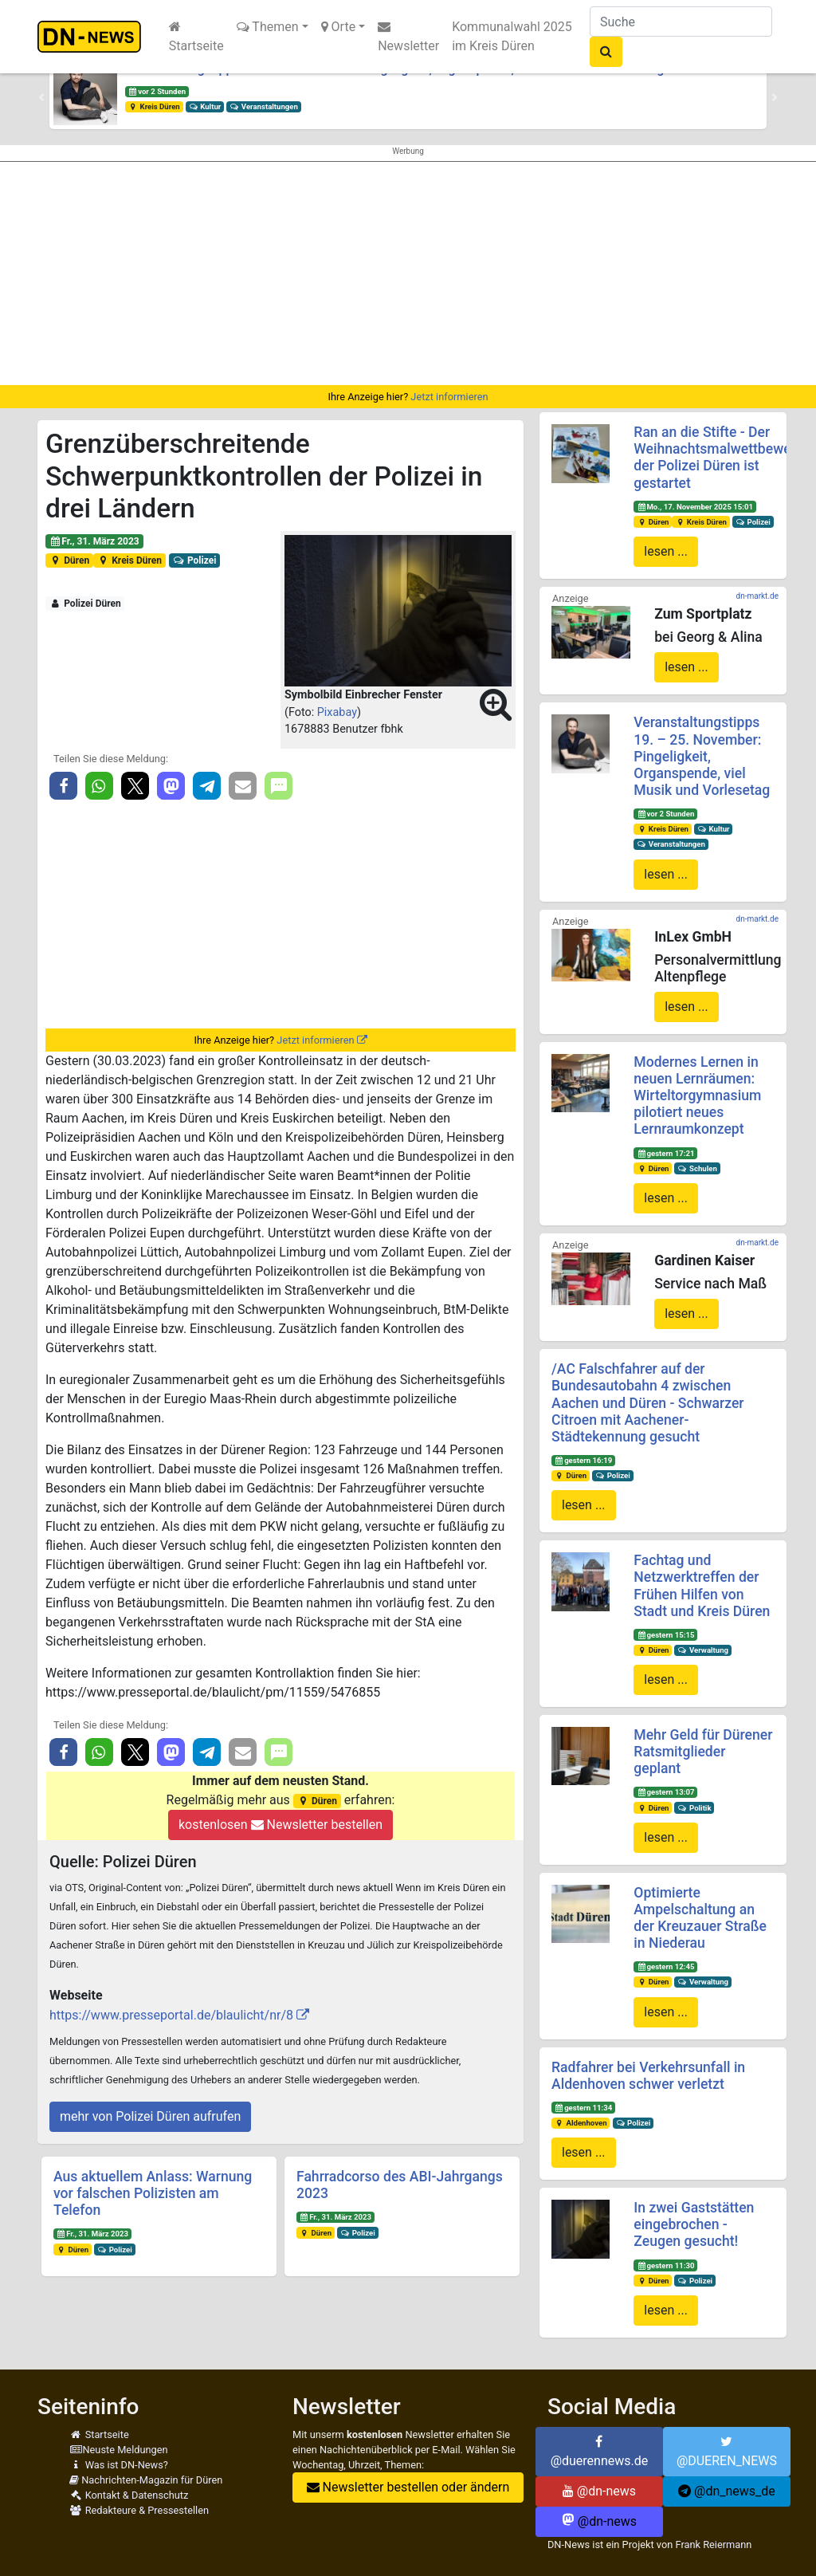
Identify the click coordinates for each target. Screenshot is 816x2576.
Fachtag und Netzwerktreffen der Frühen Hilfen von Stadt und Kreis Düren (702, 1585)
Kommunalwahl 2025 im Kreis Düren (512, 36)
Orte (338, 26)
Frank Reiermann (713, 2544)
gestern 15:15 (665, 1634)
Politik (694, 1807)
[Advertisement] (408, 273)
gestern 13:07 (665, 1791)
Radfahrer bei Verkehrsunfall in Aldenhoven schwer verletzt (648, 2075)
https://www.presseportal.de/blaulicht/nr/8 (171, 2015)
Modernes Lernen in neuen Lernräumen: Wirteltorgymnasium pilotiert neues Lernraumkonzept (697, 1095)
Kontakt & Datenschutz (128, 2495)
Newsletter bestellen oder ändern (408, 2487)
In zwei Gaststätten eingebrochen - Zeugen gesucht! (694, 2224)
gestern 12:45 (665, 1966)
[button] (41, 97)
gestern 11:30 (665, 2265)
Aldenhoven (581, 2122)
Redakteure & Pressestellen (139, 2510)
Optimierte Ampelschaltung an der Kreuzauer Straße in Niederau (700, 1918)
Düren (69, 560)
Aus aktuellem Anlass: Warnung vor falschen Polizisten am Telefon (152, 2193)
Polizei (195, 560)
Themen (268, 26)
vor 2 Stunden (157, 91)
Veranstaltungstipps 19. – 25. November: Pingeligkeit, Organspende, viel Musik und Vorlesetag (702, 755)
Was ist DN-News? (118, 2465)
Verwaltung (702, 1650)
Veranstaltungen (264, 106)
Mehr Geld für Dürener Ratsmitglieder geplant (703, 1751)
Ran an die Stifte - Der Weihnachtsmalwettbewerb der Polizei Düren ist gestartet (718, 457)
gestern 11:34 (583, 2107)
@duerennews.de (600, 2451)
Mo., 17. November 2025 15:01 (695, 506)
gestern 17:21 (665, 1153)
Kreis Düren (154, 106)
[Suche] (681, 21)
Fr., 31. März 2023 (94, 541)
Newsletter (408, 36)
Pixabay (337, 712)
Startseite (196, 36)
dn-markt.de (757, 596)
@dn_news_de (726, 2491)
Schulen (696, 1168)
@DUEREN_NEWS (727, 2451)
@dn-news (599, 2491)
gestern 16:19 (583, 1460)
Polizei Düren (85, 603)
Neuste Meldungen (118, 2450)
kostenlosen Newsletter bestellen (280, 1824)
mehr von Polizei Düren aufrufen (150, 2116)
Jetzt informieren (449, 397)
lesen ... (666, 551)
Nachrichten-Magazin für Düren (145, 2480)
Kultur (205, 106)
